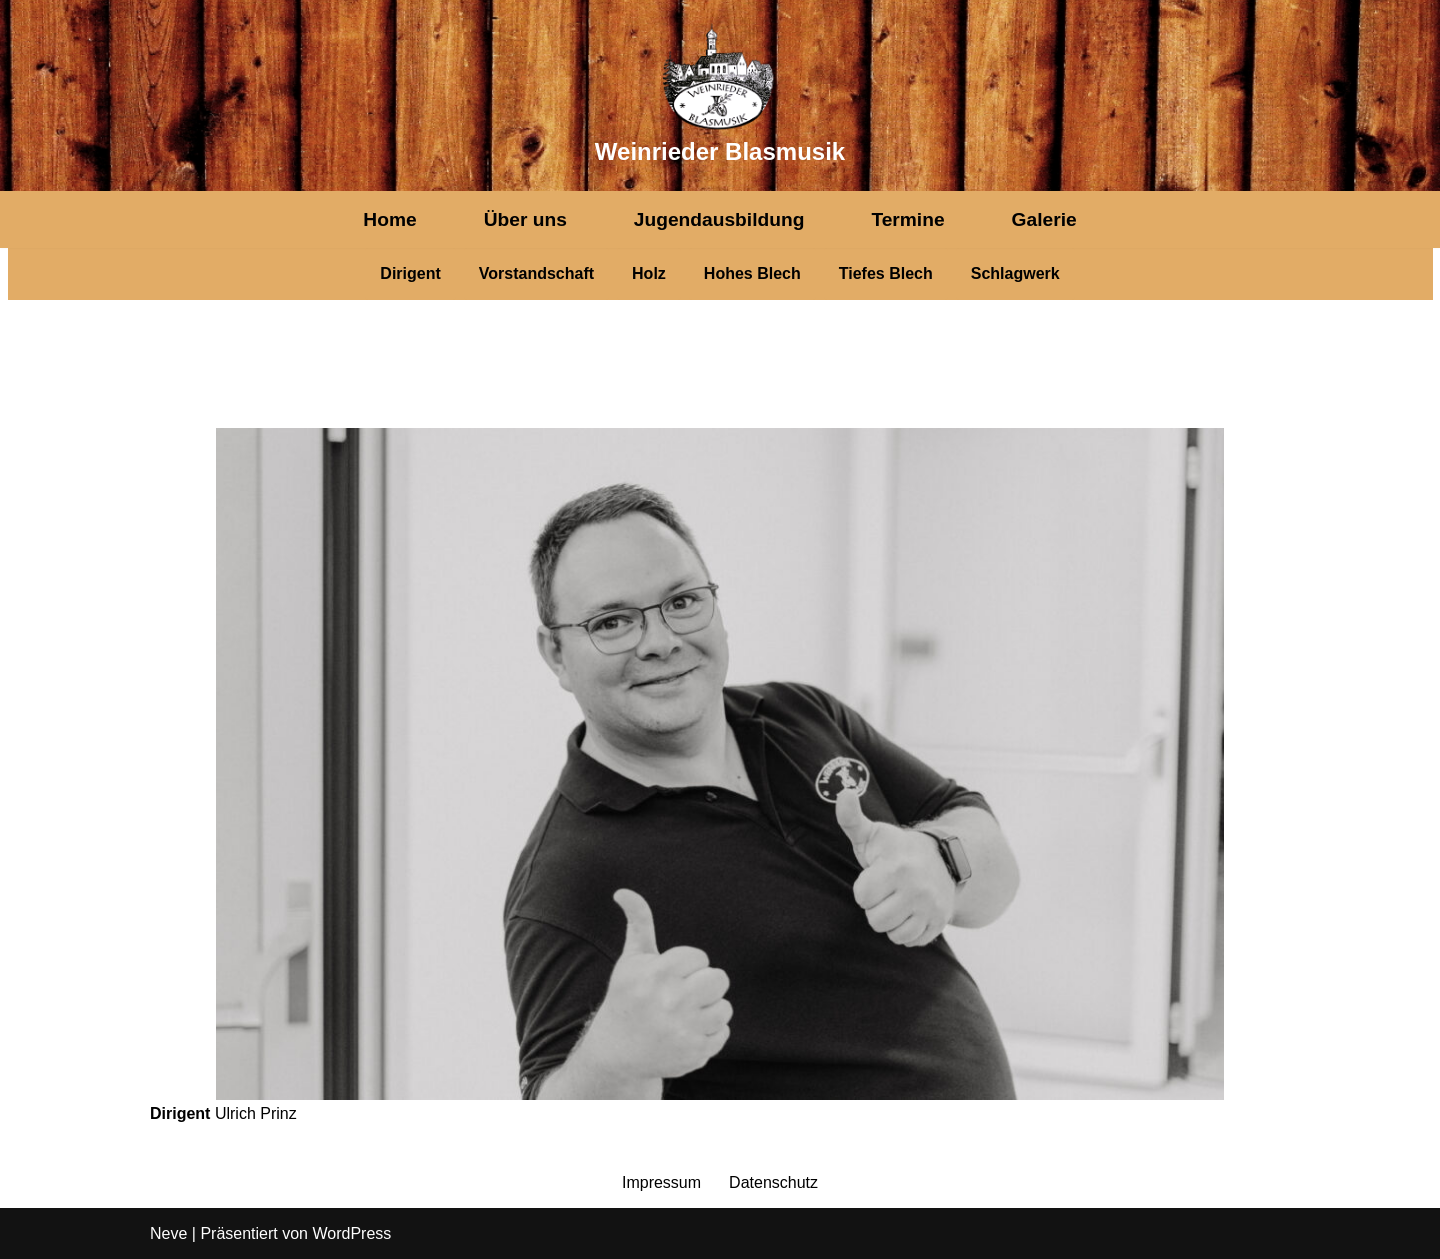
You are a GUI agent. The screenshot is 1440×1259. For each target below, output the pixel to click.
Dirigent (410, 273)
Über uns (525, 219)
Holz (649, 273)
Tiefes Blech (886, 273)
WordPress (351, 1233)
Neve (168, 1233)
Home (389, 219)
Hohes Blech (752, 273)
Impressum (661, 1182)
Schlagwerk (1015, 273)
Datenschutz (773, 1182)
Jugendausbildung (719, 219)
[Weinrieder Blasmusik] (720, 95)
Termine (907, 219)
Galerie (1044, 219)
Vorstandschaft (536, 273)
